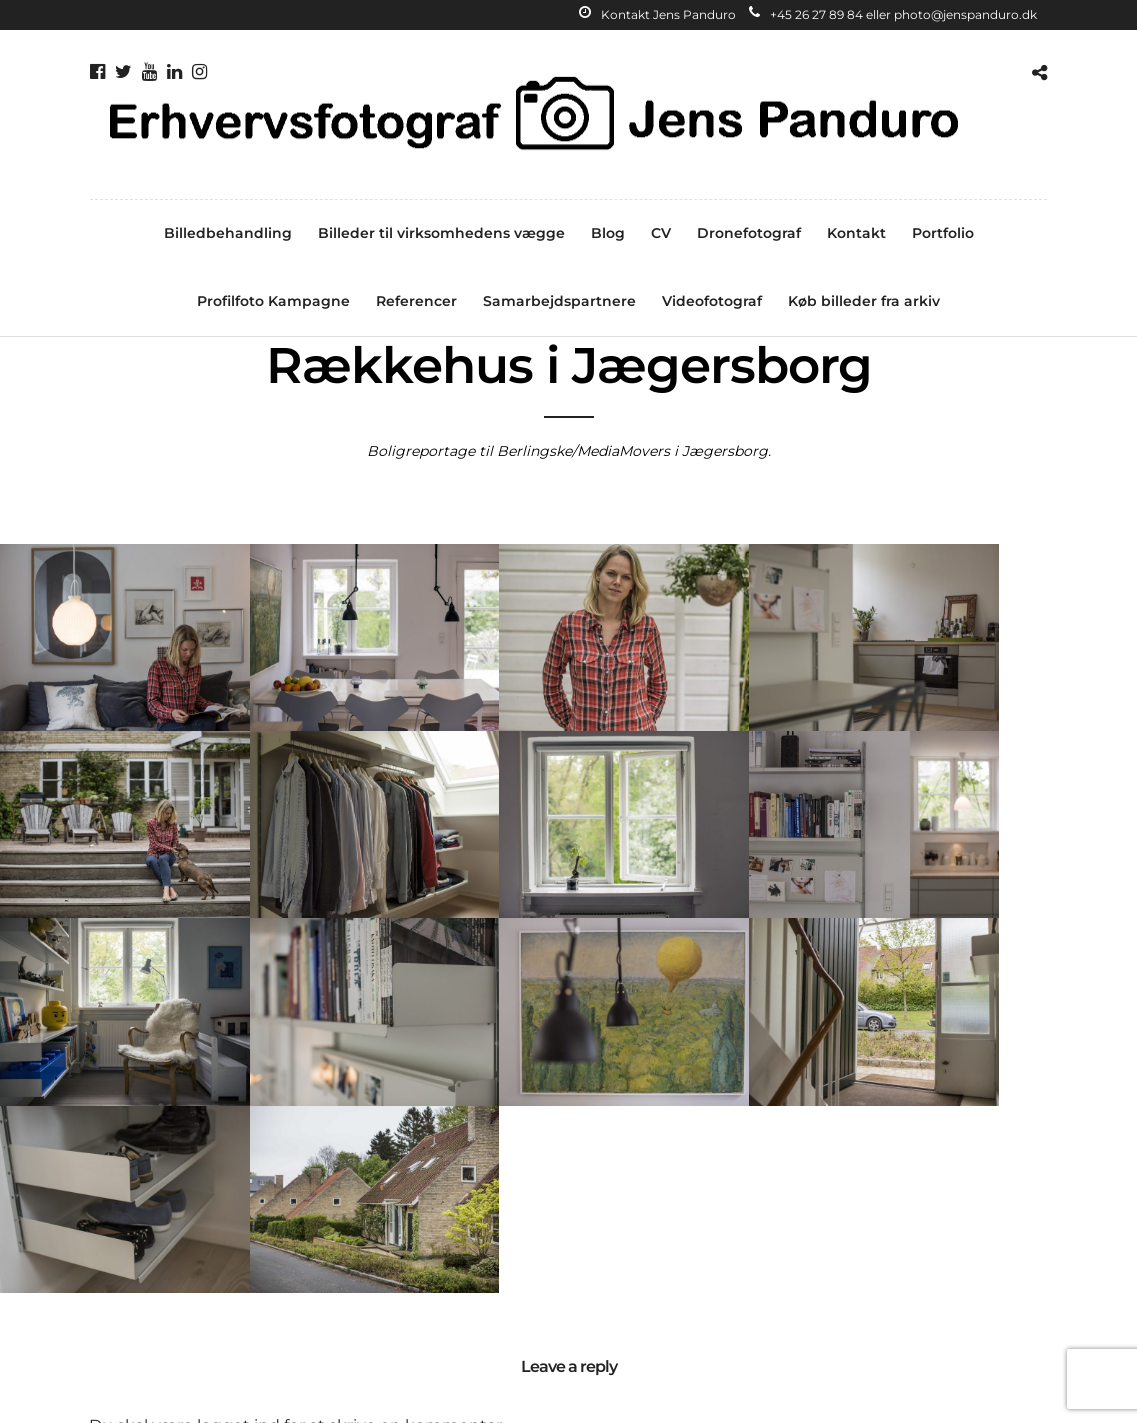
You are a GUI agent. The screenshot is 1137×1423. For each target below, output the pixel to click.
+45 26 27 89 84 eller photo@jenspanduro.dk (893, 14)
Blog (608, 233)
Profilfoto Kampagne (273, 301)
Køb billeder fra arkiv (864, 301)
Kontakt (856, 233)
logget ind (239, 1188)
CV (661, 233)
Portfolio (943, 233)
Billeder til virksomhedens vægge (441, 233)
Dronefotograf (749, 233)
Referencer (416, 301)
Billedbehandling (228, 233)
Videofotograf (712, 301)
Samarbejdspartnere (559, 301)
